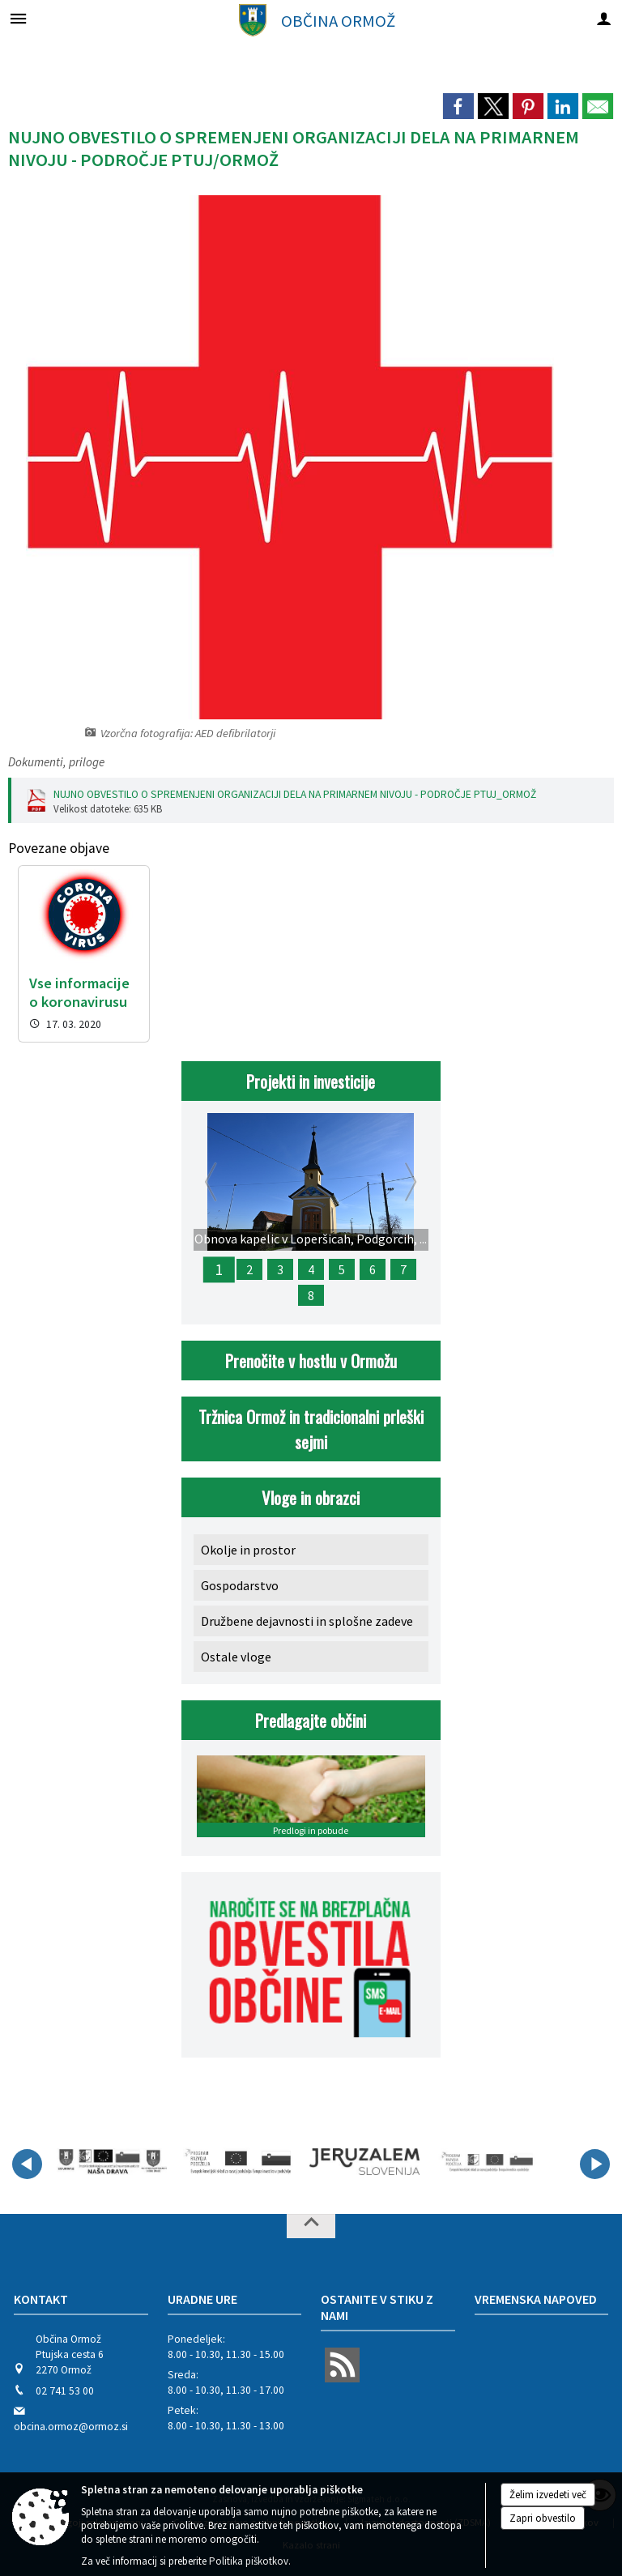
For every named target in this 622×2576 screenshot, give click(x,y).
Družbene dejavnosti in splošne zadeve (307, 1621)
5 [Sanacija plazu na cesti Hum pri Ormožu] (342, 1269)
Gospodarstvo (240, 1585)
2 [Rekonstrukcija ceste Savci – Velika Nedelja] (249, 1269)
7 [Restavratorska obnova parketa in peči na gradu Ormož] (403, 1269)
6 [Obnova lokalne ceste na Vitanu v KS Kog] (372, 1269)
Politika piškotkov (248, 2561)
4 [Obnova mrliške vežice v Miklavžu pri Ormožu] (311, 1269)
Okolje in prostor (248, 1550)
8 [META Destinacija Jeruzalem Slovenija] (311, 1295)
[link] (458, 106)
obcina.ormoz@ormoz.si (71, 2426)
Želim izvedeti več (547, 2494)
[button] (27, 2164)
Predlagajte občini (310, 1720)
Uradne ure (202, 2299)
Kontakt (41, 2299)
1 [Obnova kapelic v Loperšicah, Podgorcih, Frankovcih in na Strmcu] (219, 1269)
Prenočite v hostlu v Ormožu (311, 1360)
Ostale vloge (236, 1656)
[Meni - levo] (18, 18)
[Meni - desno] (603, 18)
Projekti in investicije (310, 1081)
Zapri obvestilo (542, 2518)
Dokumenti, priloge (56, 762)
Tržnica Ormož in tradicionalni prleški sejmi (311, 1429)
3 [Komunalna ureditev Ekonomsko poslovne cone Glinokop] (280, 1269)
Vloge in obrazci (311, 1497)
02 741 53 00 (65, 2391)
